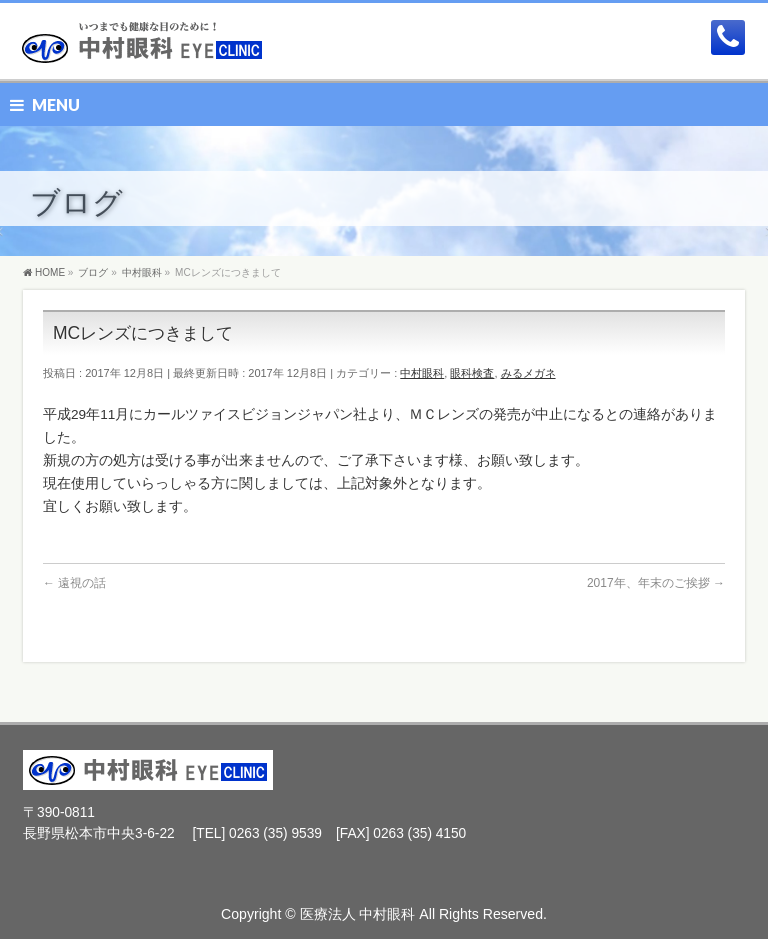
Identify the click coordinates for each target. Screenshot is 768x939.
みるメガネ (528, 373)
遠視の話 (74, 583)
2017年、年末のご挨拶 (656, 583)
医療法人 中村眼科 (358, 914)
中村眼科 (422, 373)
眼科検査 (472, 373)
